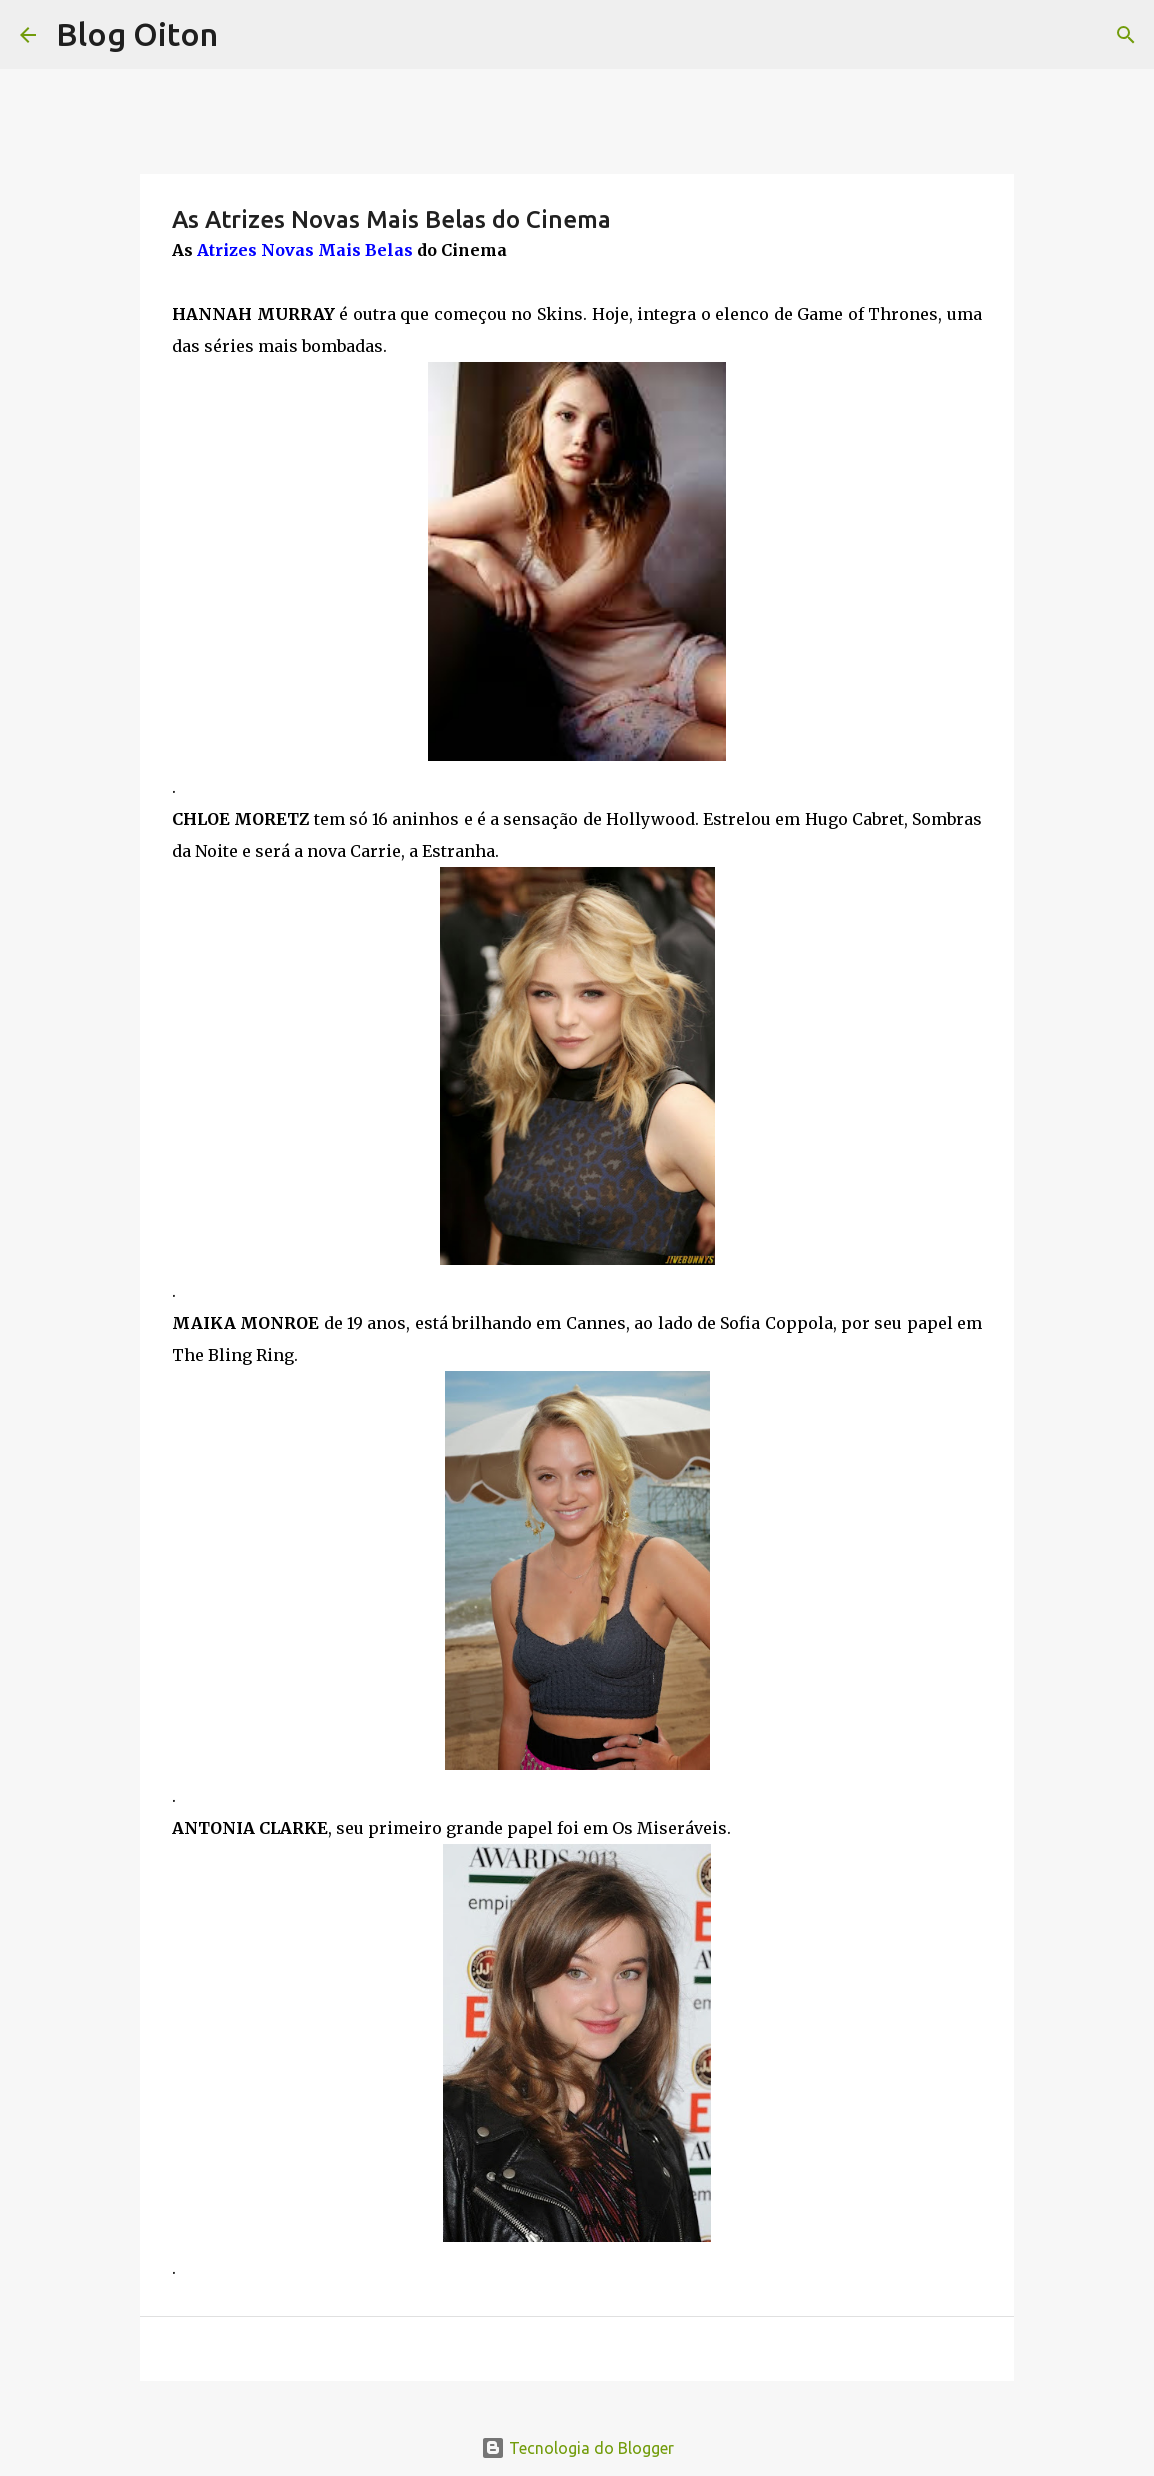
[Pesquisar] (1126, 35)
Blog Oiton (137, 34)
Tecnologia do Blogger (577, 2448)
